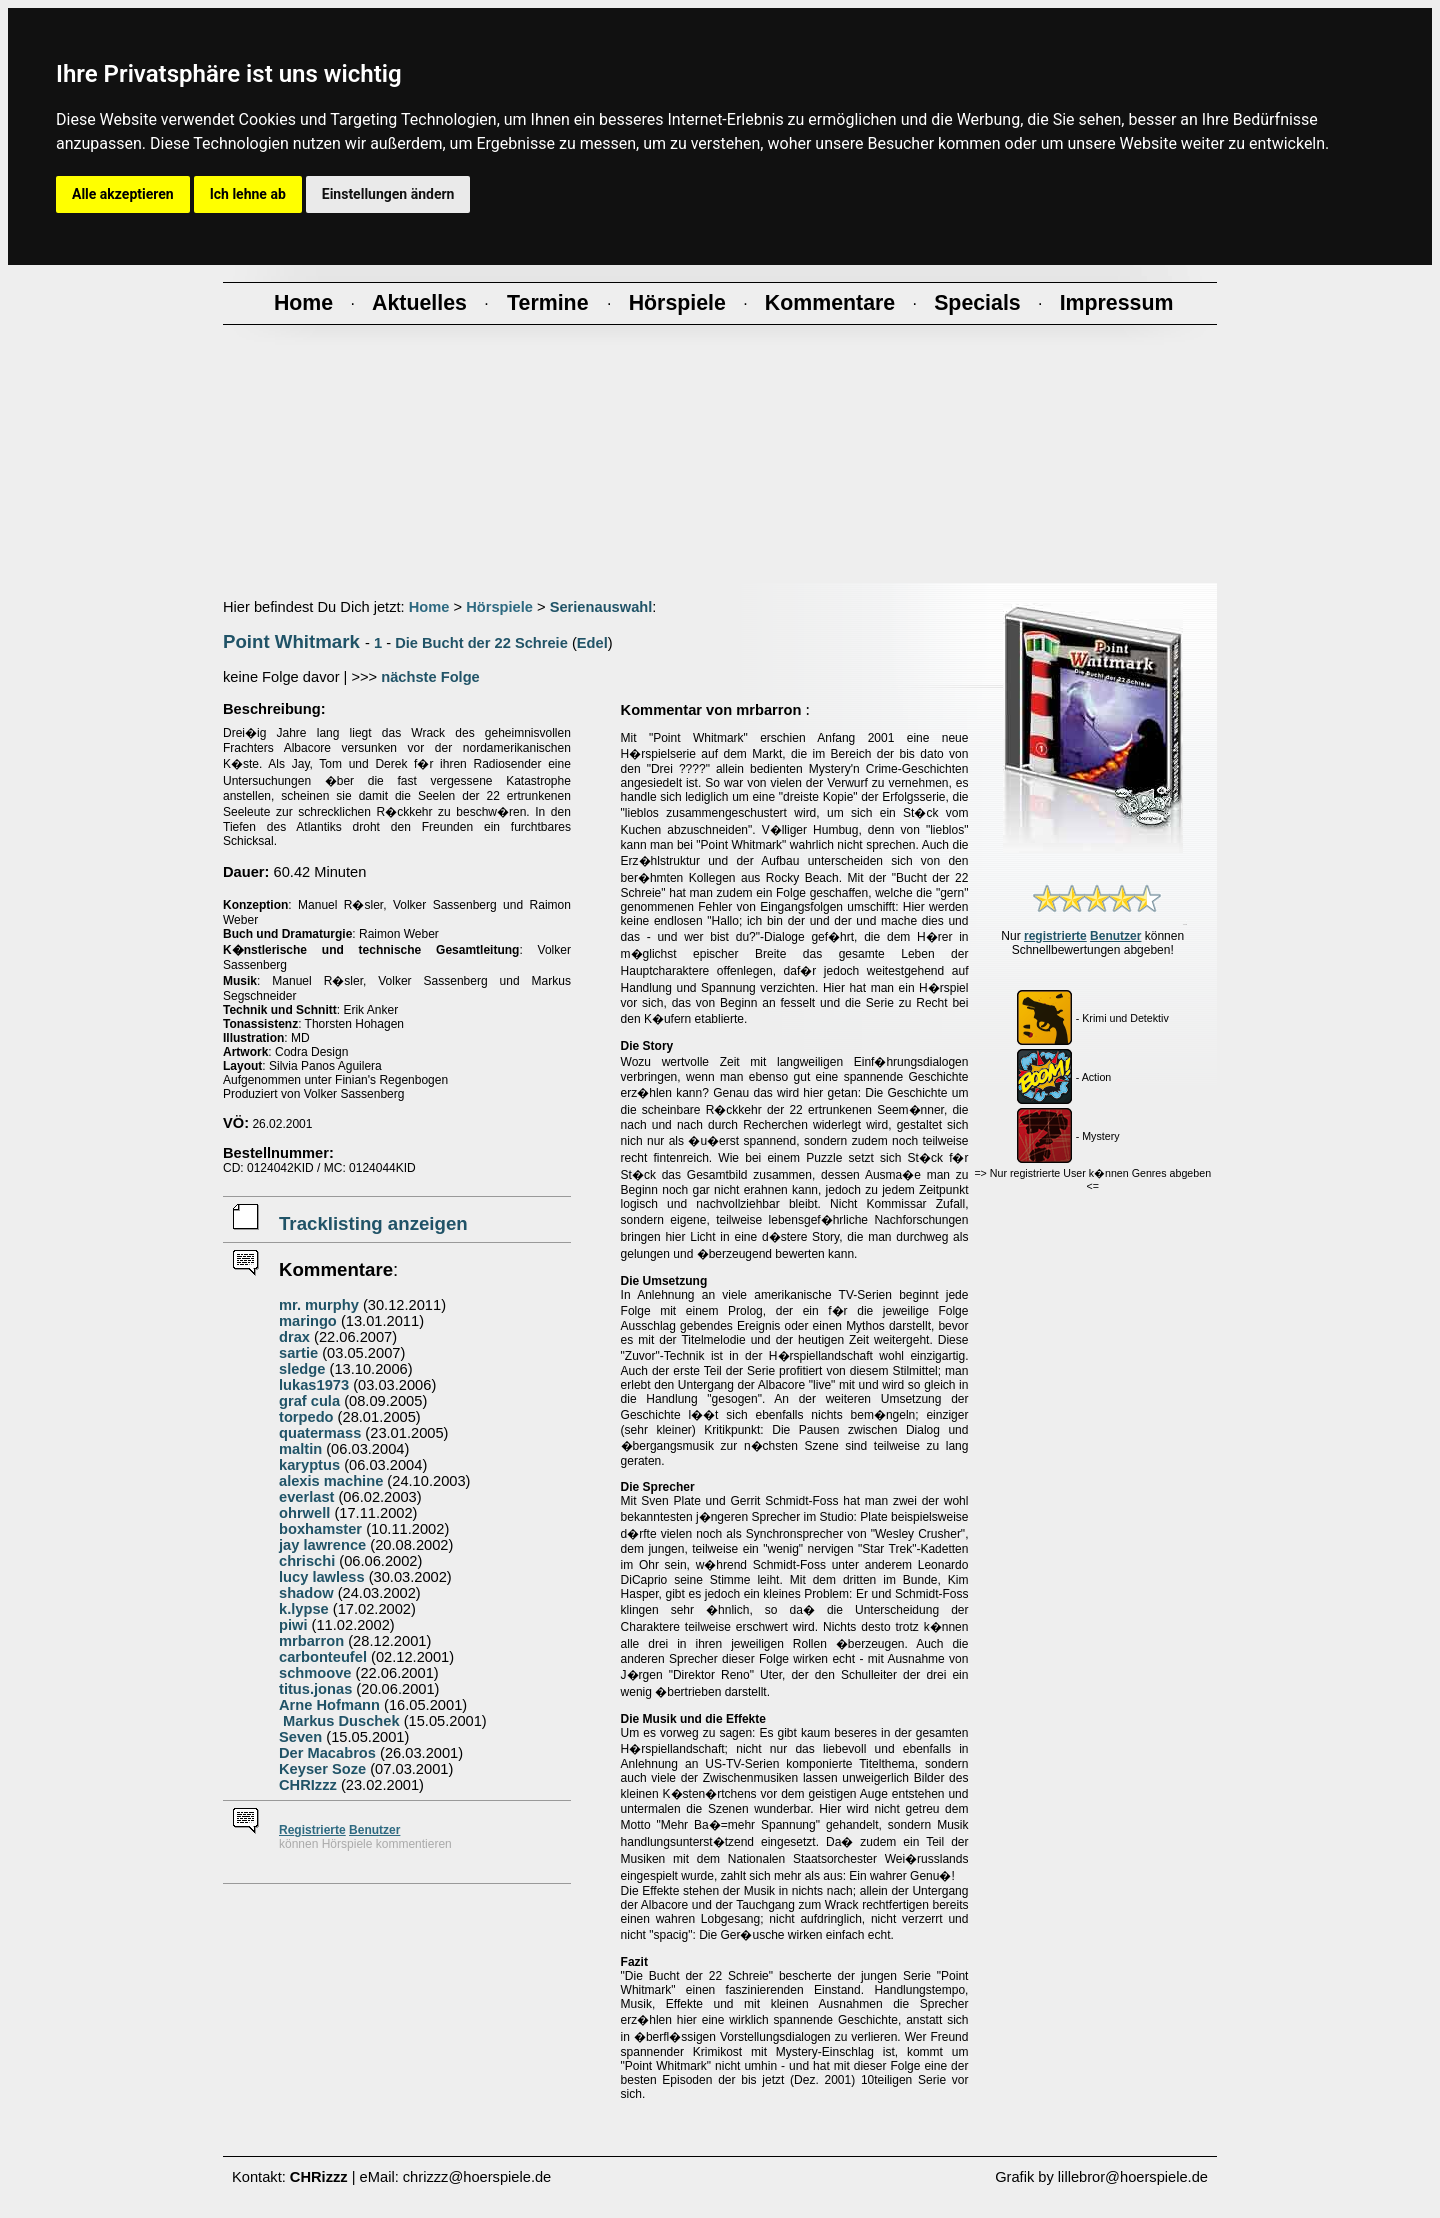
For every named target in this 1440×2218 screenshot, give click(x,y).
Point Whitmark (291, 641)
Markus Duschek (339, 1721)
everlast (306, 1497)
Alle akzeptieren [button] (123, 194)
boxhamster (320, 1529)
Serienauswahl (601, 607)
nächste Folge (430, 677)
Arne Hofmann (329, 1705)
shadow (306, 1593)
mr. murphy (319, 1305)
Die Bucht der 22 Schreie (481, 643)
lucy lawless (322, 1577)
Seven (300, 1737)
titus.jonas (315, 1689)
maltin (300, 1449)
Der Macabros (327, 1753)
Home (429, 607)
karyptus (309, 1465)
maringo (308, 1321)
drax (294, 1337)
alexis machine (331, 1481)
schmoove (315, 1673)
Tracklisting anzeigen (373, 1223)
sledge (302, 1369)
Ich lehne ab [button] (248, 194)
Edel (592, 643)
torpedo (306, 1417)
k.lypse (304, 1609)
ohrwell (304, 1513)
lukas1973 (314, 1385)
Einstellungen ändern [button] (388, 194)
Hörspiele (499, 607)
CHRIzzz (308, 1785)
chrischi (307, 1561)
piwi (293, 1625)
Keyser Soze (322, 1769)
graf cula (309, 1401)
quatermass (320, 1433)
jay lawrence (322, 1545)
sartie (298, 1353)
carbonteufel (323, 1657)
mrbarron (311, 1641)
